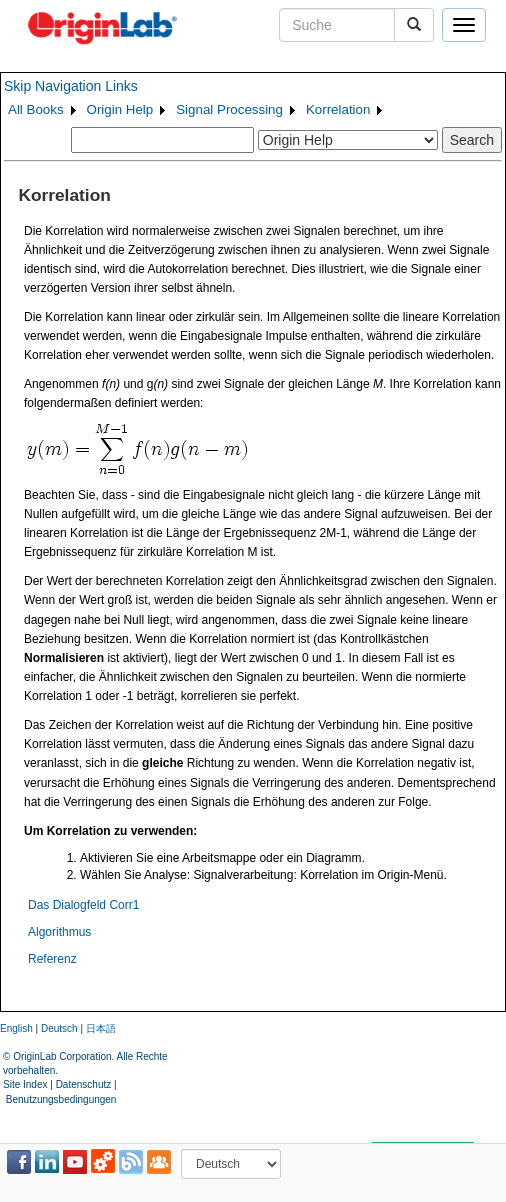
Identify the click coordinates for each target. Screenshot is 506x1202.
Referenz (52, 959)
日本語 (101, 1028)
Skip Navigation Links (71, 86)
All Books (36, 109)
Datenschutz (84, 1084)
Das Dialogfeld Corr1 (83, 905)
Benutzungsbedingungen (61, 1099)
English (16, 1028)
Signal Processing (229, 109)
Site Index (25, 1084)
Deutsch (59, 1028)
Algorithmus (59, 932)
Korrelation (338, 109)
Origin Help (120, 109)
